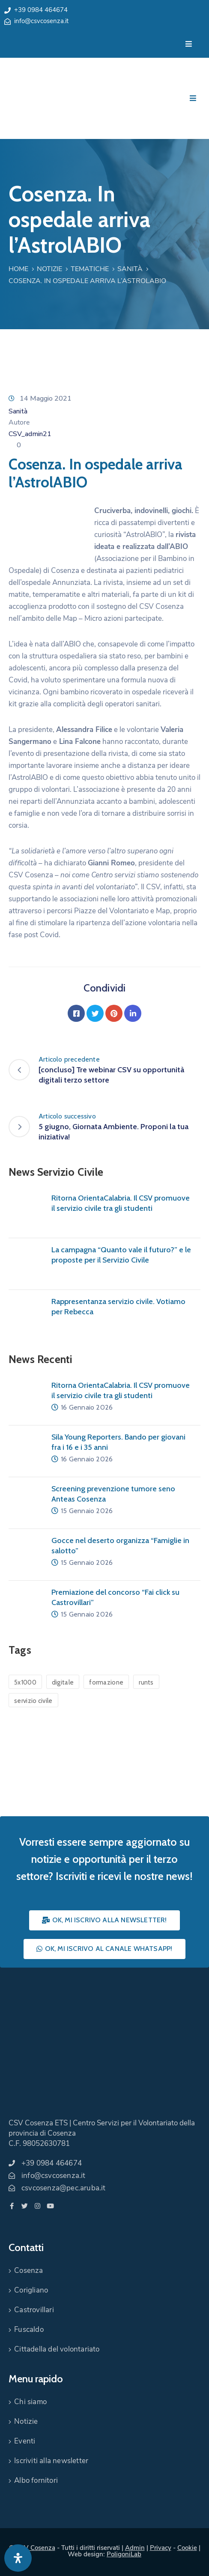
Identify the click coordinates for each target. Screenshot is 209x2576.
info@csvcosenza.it (41, 21)
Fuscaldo (29, 2329)
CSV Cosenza (35, 2548)
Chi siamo (30, 2402)
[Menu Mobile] (188, 44)
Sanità (130, 269)
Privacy (160, 2548)
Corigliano (31, 2290)
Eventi (24, 2441)
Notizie (49, 269)
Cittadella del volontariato (56, 2349)
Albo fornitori (36, 2480)
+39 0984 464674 (41, 10)
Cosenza (28, 2270)
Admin (135, 2548)
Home (18, 269)
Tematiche (90, 269)
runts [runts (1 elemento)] (146, 1682)
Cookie (187, 2548)
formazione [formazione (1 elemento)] (106, 1682)
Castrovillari (34, 2310)
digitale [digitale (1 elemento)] (63, 1682)
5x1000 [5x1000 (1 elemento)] (25, 1682)
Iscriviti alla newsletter (51, 2461)
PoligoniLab (124, 2554)
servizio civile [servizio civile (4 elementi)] (33, 1701)
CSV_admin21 (30, 434)
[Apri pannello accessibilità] (18, 2558)
